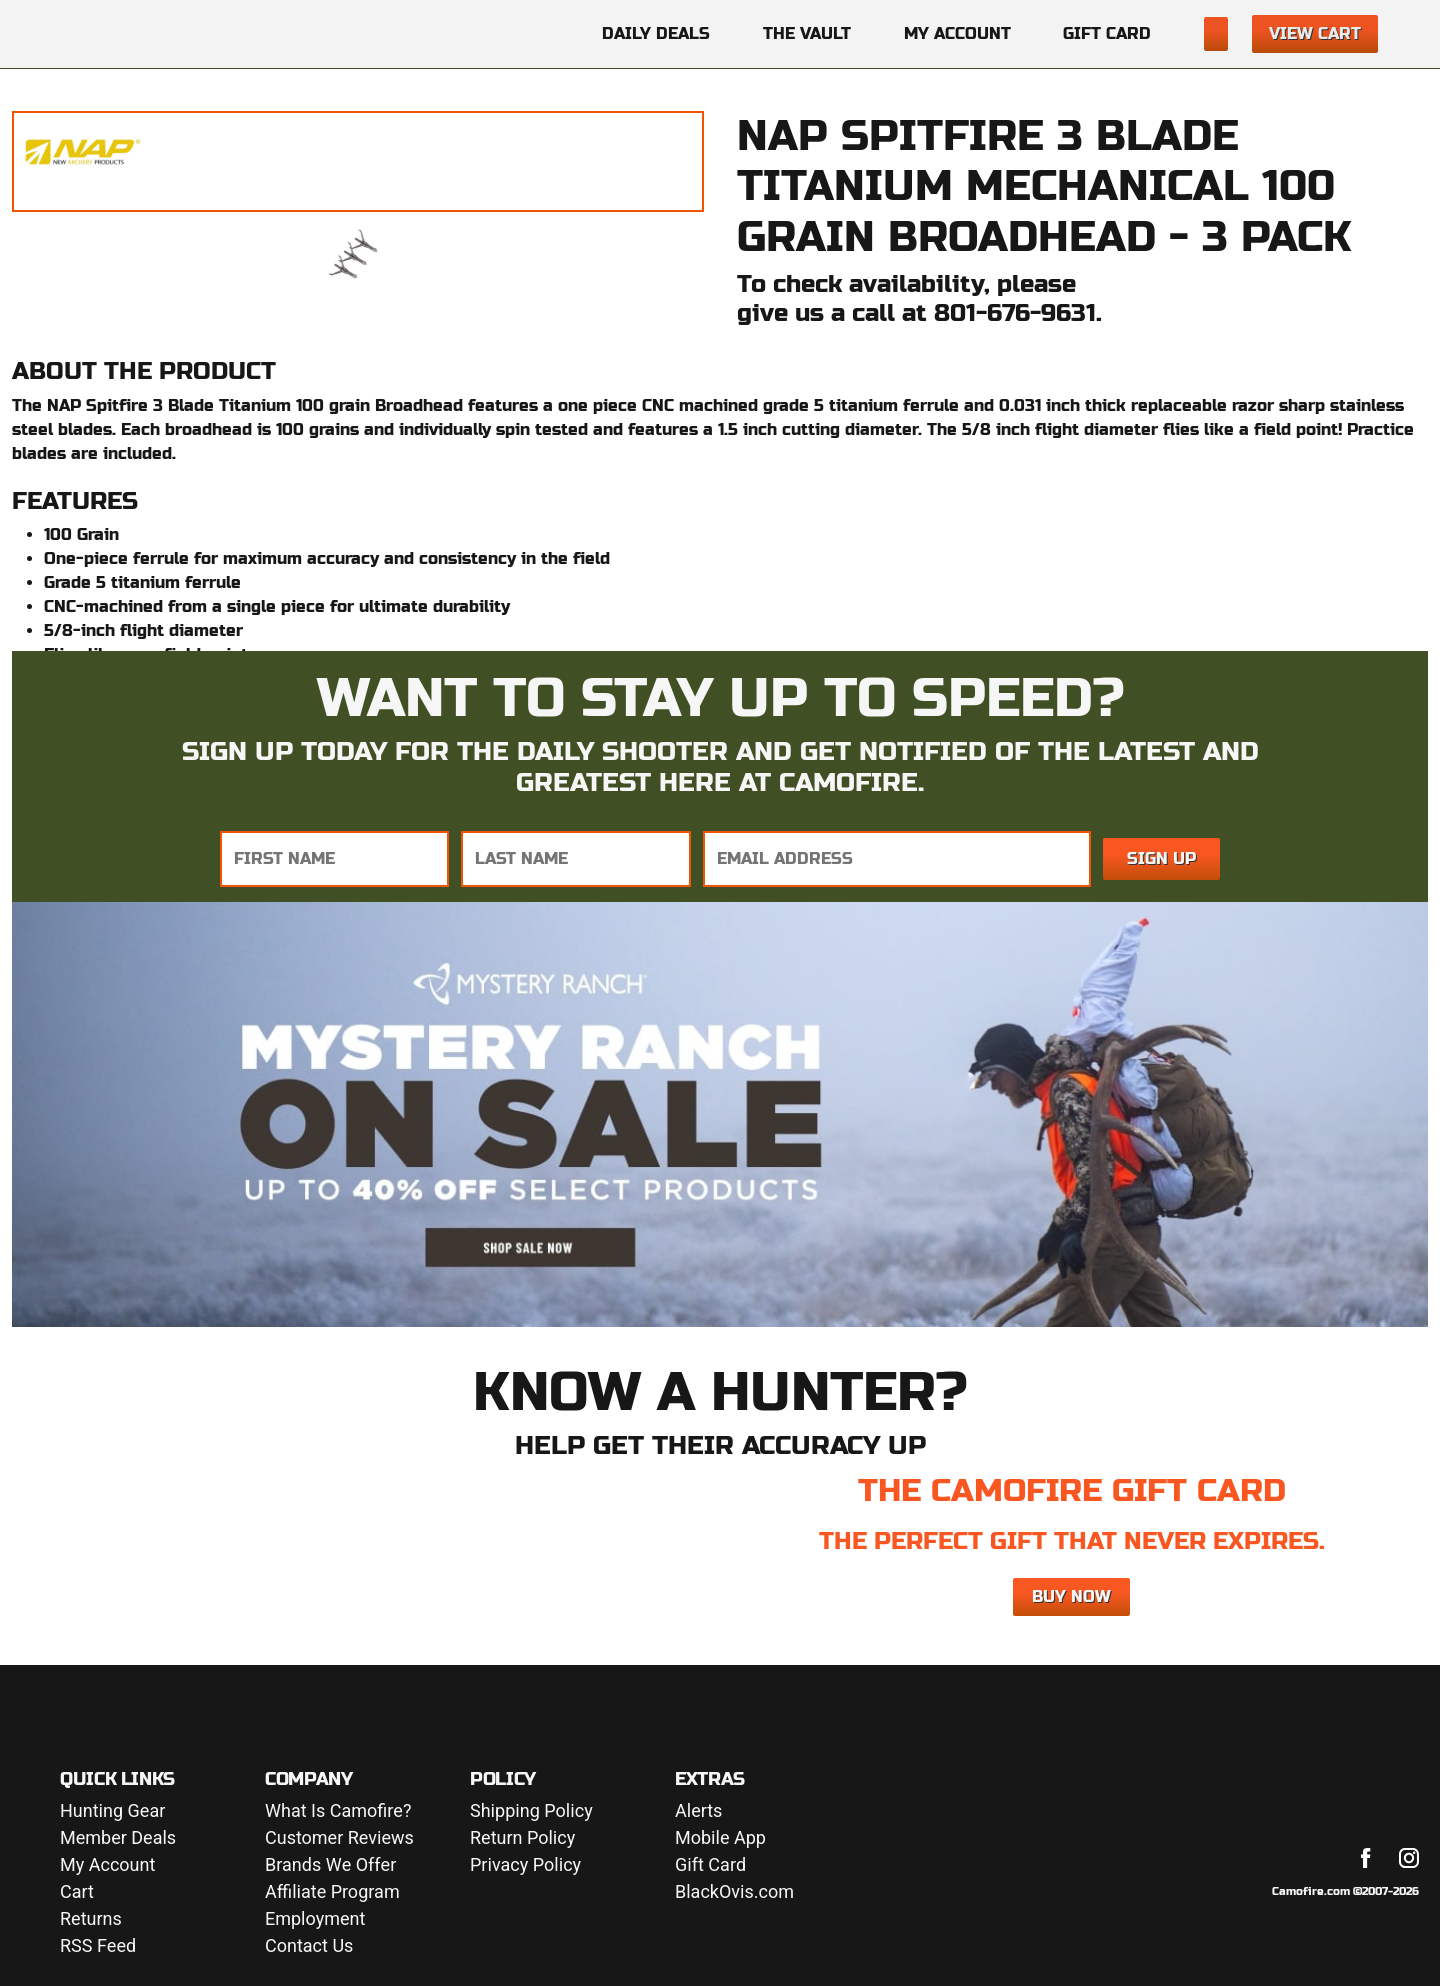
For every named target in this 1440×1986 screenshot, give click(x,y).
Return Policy (522, 1838)
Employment (315, 1919)
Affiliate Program (332, 1892)
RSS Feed (98, 1946)
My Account (957, 33)
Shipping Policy (531, 1811)
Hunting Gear (112, 1811)
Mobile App (720, 1838)
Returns (91, 1919)
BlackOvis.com (734, 1892)
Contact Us (309, 1946)
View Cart (1315, 33)
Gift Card (1107, 33)
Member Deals (118, 1838)
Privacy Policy (525, 1865)
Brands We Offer (330, 1865)
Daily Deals (656, 33)
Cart (77, 1892)
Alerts (698, 1811)
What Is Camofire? (338, 1811)
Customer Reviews (339, 1838)
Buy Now (1071, 1596)
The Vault (807, 33)
